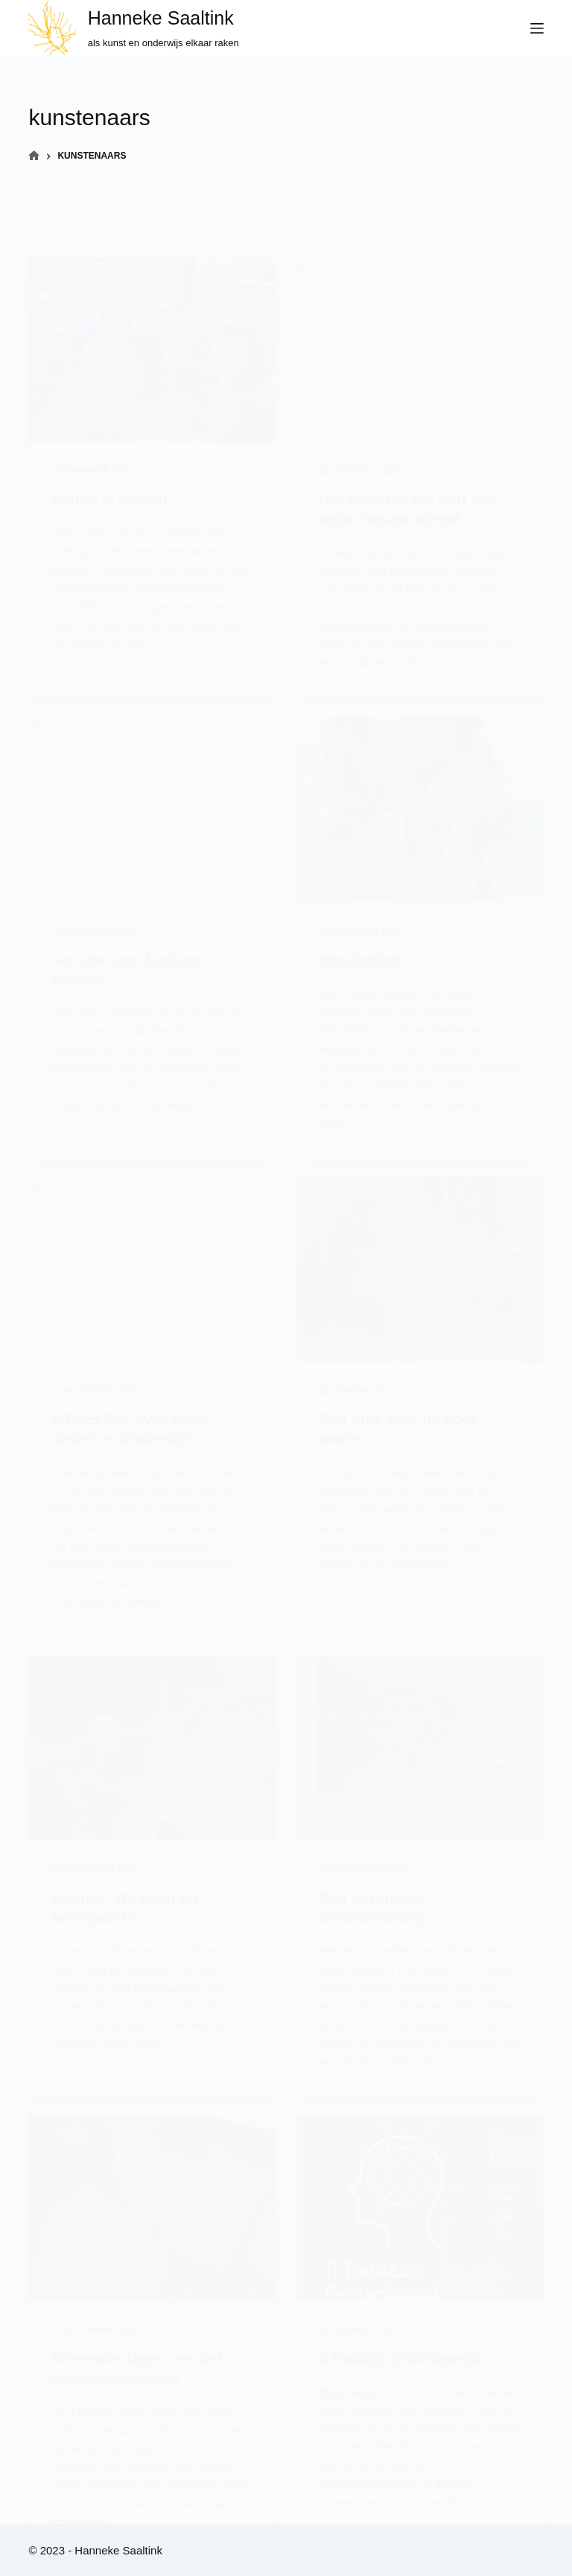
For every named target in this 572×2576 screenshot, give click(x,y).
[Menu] (537, 28)
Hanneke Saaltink (161, 17)
